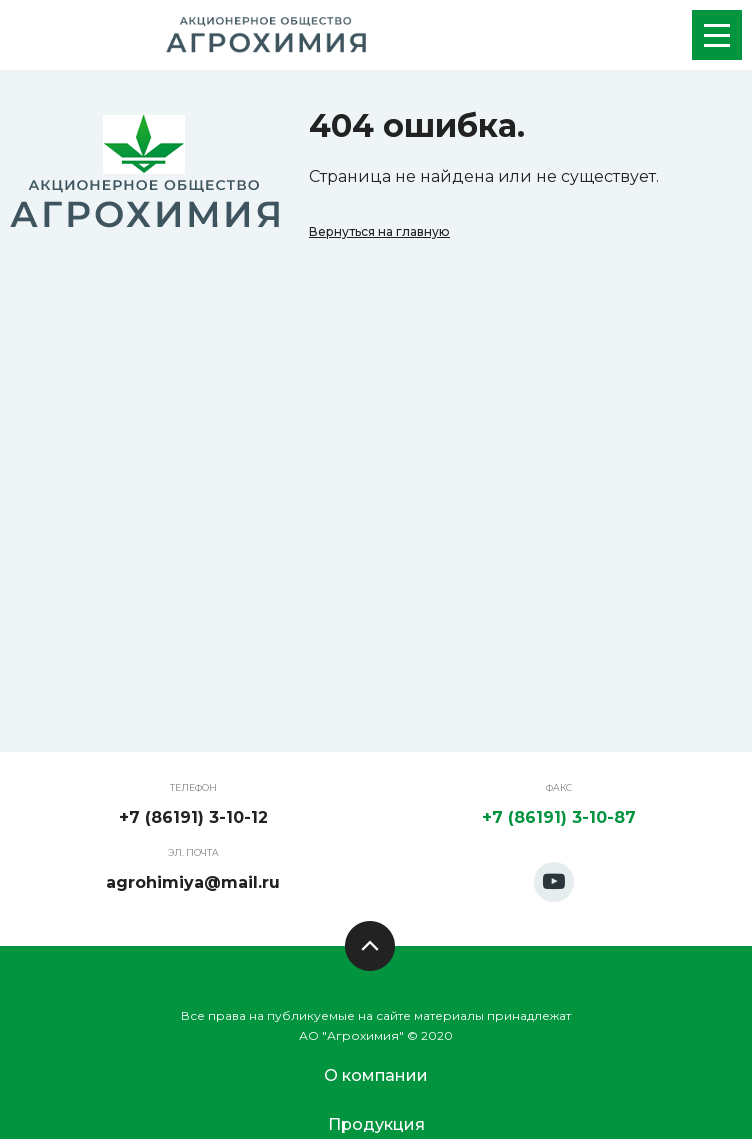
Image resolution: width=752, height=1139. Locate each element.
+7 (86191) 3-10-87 (559, 817)
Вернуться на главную (379, 231)
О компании (376, 1075)
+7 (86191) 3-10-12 (193, 817)
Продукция (376, 1124)
